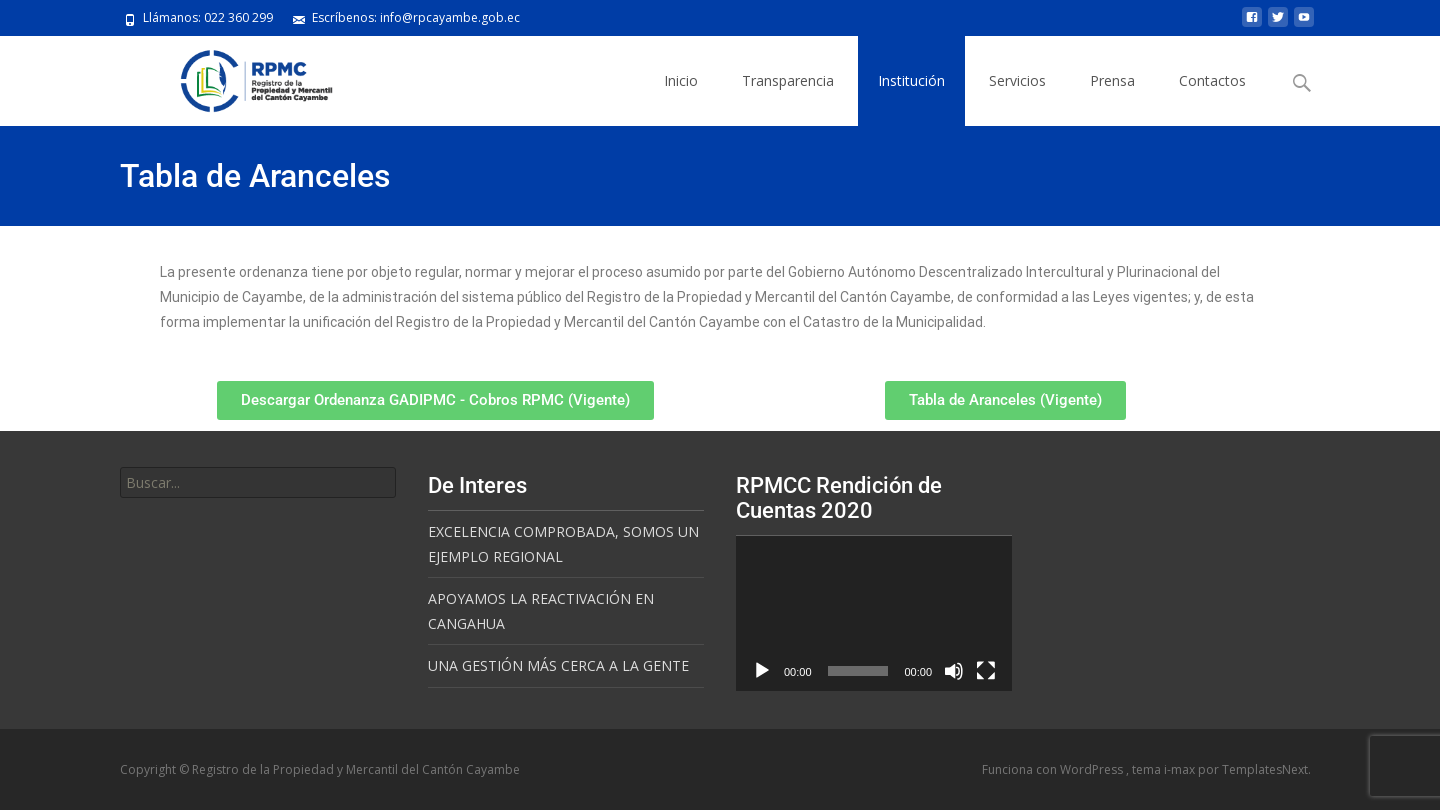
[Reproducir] (762, 671)
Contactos (1212, 80)
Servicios (1017, 80)
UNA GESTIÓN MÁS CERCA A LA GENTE (558, 665)
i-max (1181, 769)
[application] (874, 613)
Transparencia (788, 80)
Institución (911, 80)
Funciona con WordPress (1054, 769)
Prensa (1112, 80)
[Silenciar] (954, 671)
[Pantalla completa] (986, 671)
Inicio (681, 80)
